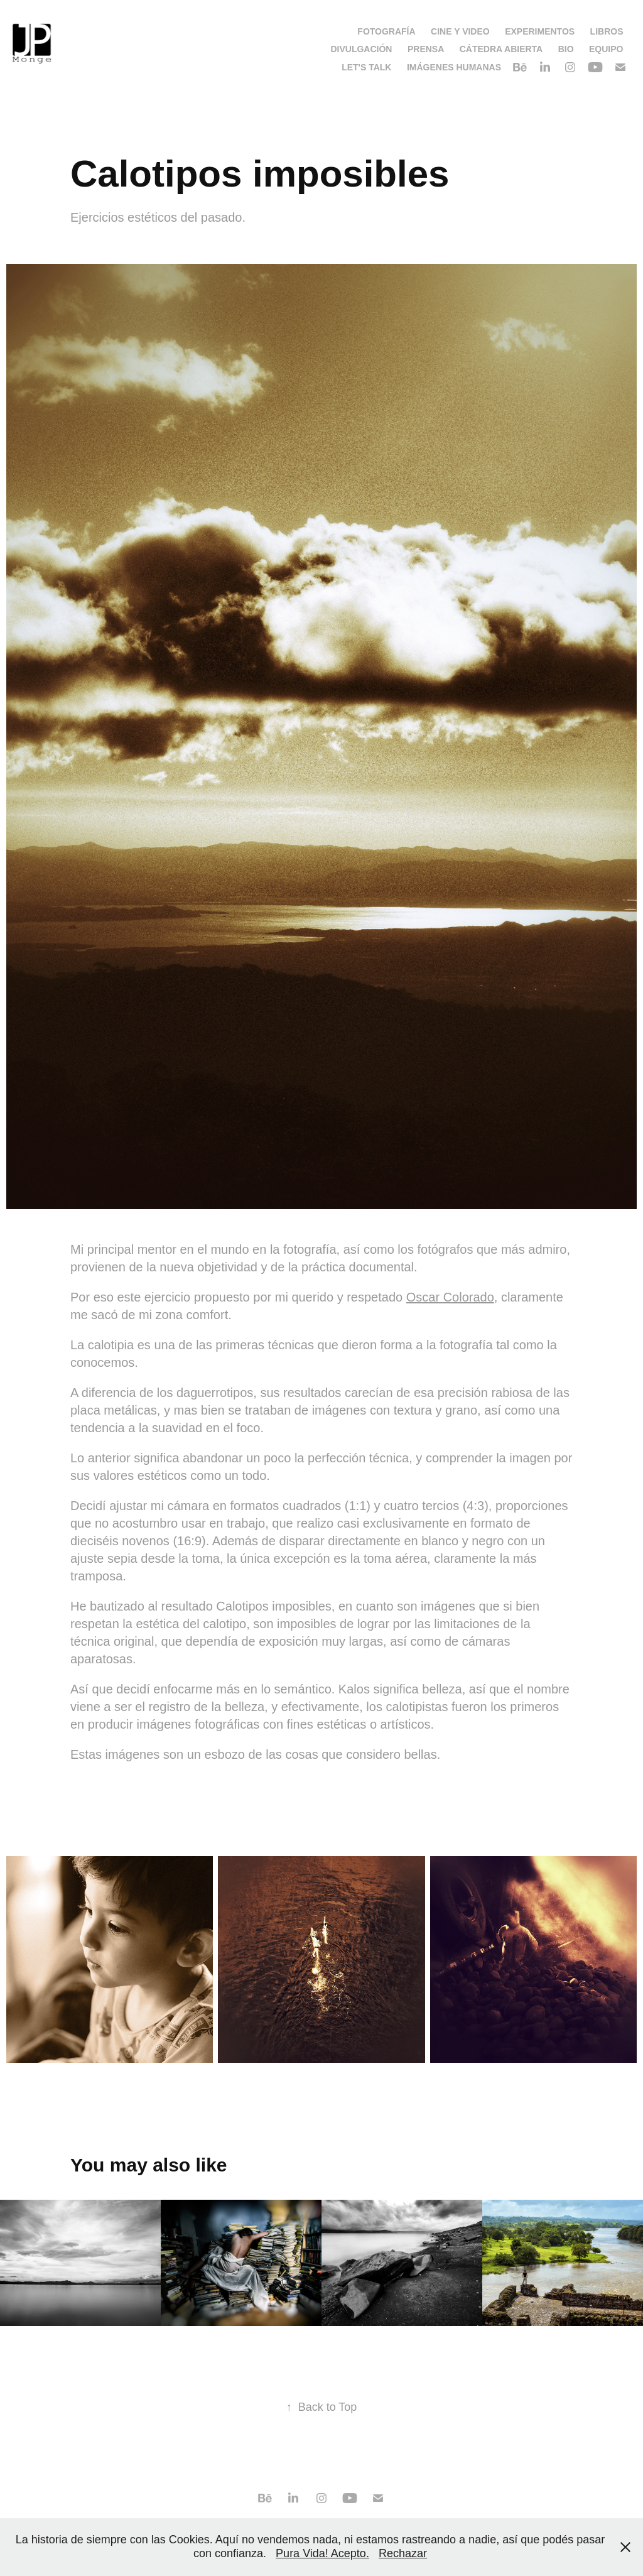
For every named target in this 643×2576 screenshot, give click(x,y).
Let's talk (366, 67)
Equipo (606, 49)
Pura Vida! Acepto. (322, 2553)
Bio (566, 49)
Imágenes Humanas (454, 67)
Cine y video (460, 31)
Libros (607, 31)
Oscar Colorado (450, 1297)
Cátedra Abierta (501, 49)
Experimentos (540, 31)
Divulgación (361, 49)
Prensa (426, 49)
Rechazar (403, 2553)
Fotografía (386, 31)
